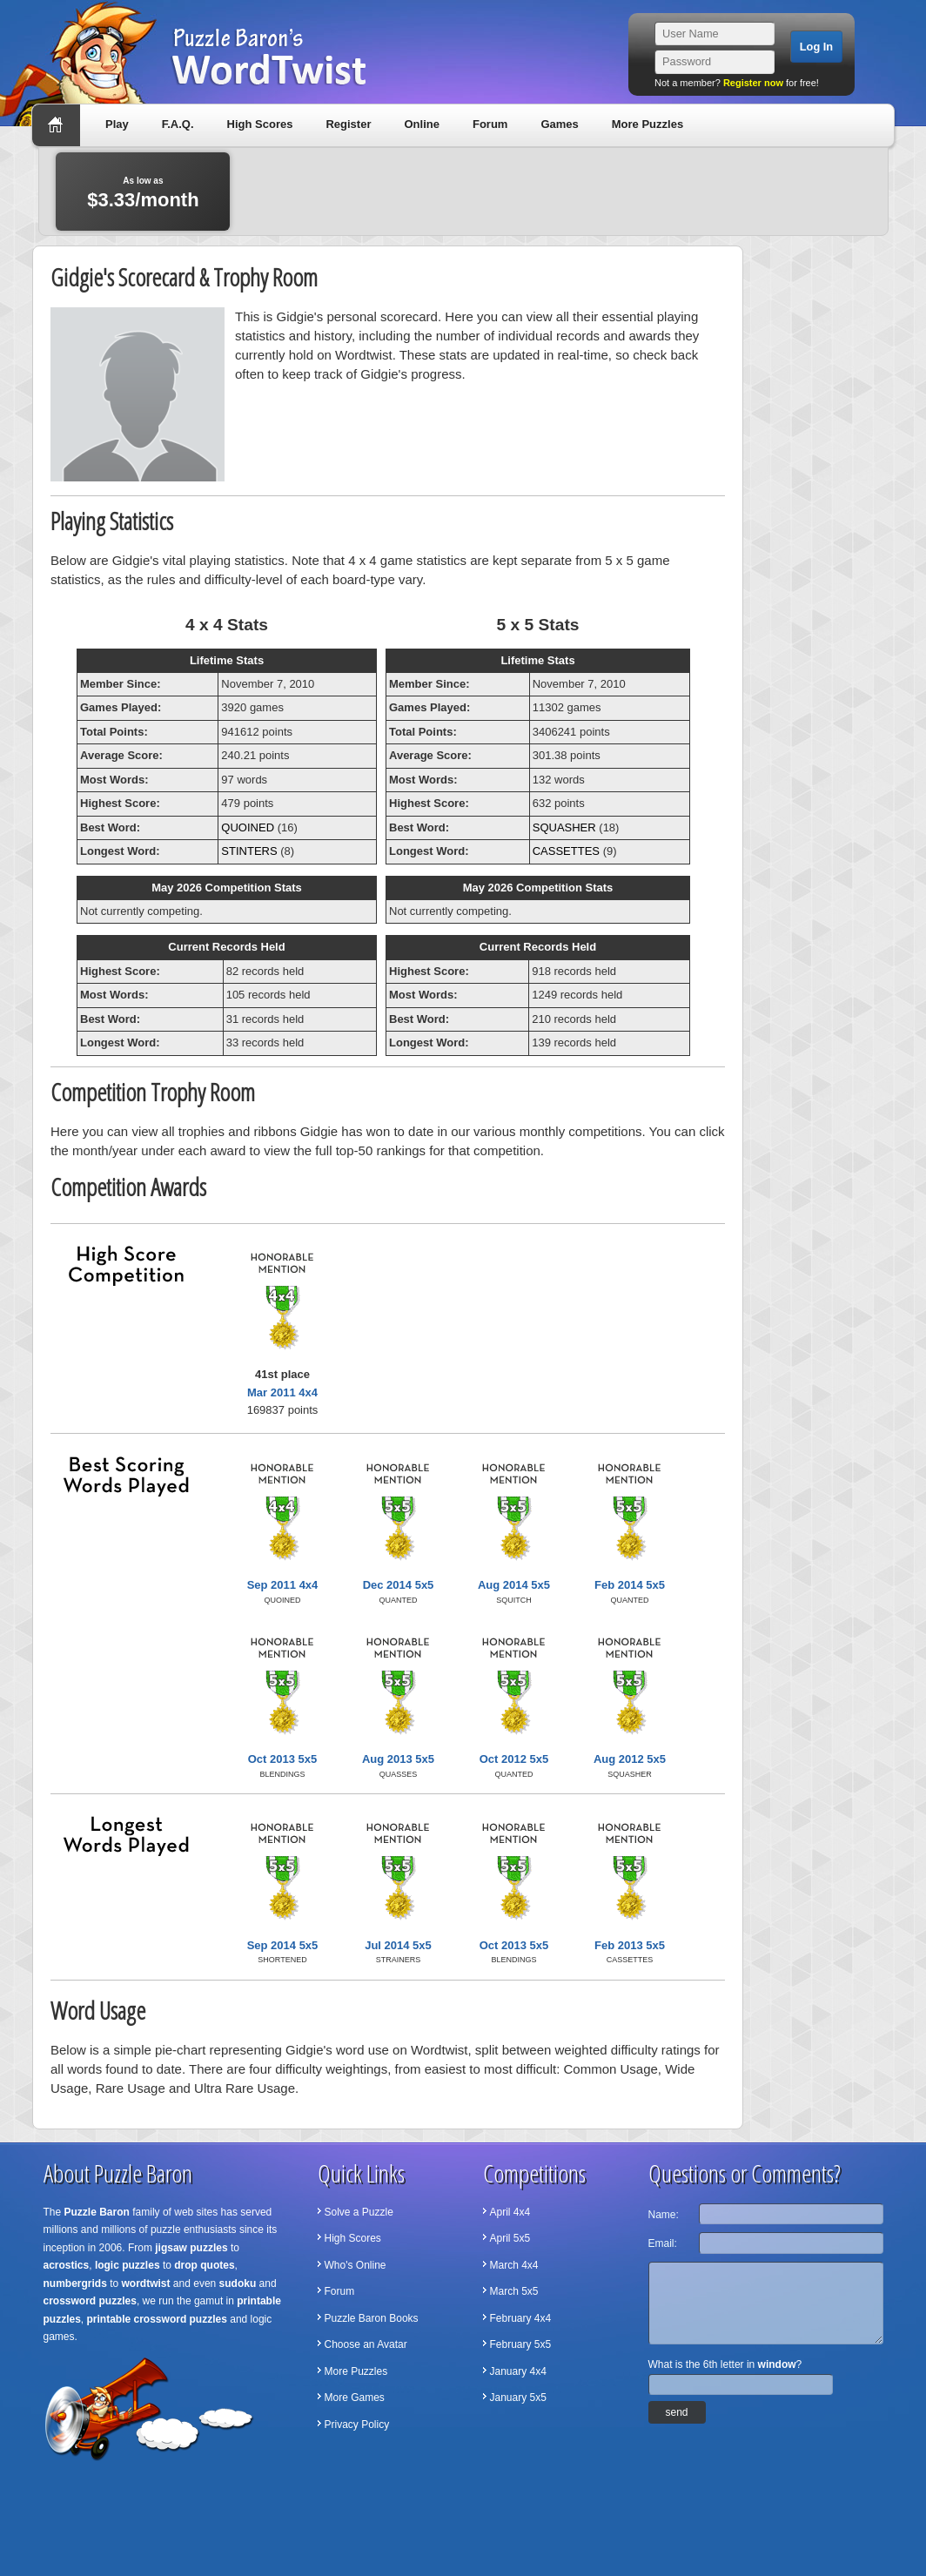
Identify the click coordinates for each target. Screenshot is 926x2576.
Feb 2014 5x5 (629, 1584)
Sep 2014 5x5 (283, 1945)
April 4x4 (510, 2212)
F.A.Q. (178, 124)
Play (117, 124)
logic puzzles (127, 2265)
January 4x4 (518, 2371)
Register (348, 124)
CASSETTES (566, 851)
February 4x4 (521, 2318)
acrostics (67, 2265)
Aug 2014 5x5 (514, 1584)
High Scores (260, 124)
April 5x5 (510, 2238)
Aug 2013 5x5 (398, 1759)
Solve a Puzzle (359, 2212)
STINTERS (249, 851)
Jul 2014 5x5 (398, 1945)
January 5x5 (518, 2397)
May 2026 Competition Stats (226, 887)
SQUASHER (564, 827)
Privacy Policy (357, 2424)
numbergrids (75, 2283)
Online (421, 124)
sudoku (238, 2283)
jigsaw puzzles (191, 2248)
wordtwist (146, 2283)
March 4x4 (514, 2265)
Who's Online (355, 2265)
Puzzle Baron (97, 2212)
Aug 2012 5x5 (630, 1759)
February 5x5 (521, 2344)
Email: (662, 2243)
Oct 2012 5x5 (514, 1759)
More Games (355, 2397)
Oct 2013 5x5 (283, 1759)
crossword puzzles (90, 2301)
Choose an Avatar (366, 2344)
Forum (490, 124)
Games (559, 124)
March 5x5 (514, 2291)
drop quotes (204, 2265)
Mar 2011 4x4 (282, 1392)
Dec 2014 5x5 (398, 1584)
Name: (663, 2215)
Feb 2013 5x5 (629, 1945)
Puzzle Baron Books (372, 2318)
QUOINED (247, 827)
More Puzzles (647, 124)
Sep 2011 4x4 (283, 1584)
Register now (753, 82)
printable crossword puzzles (157, 2319)
